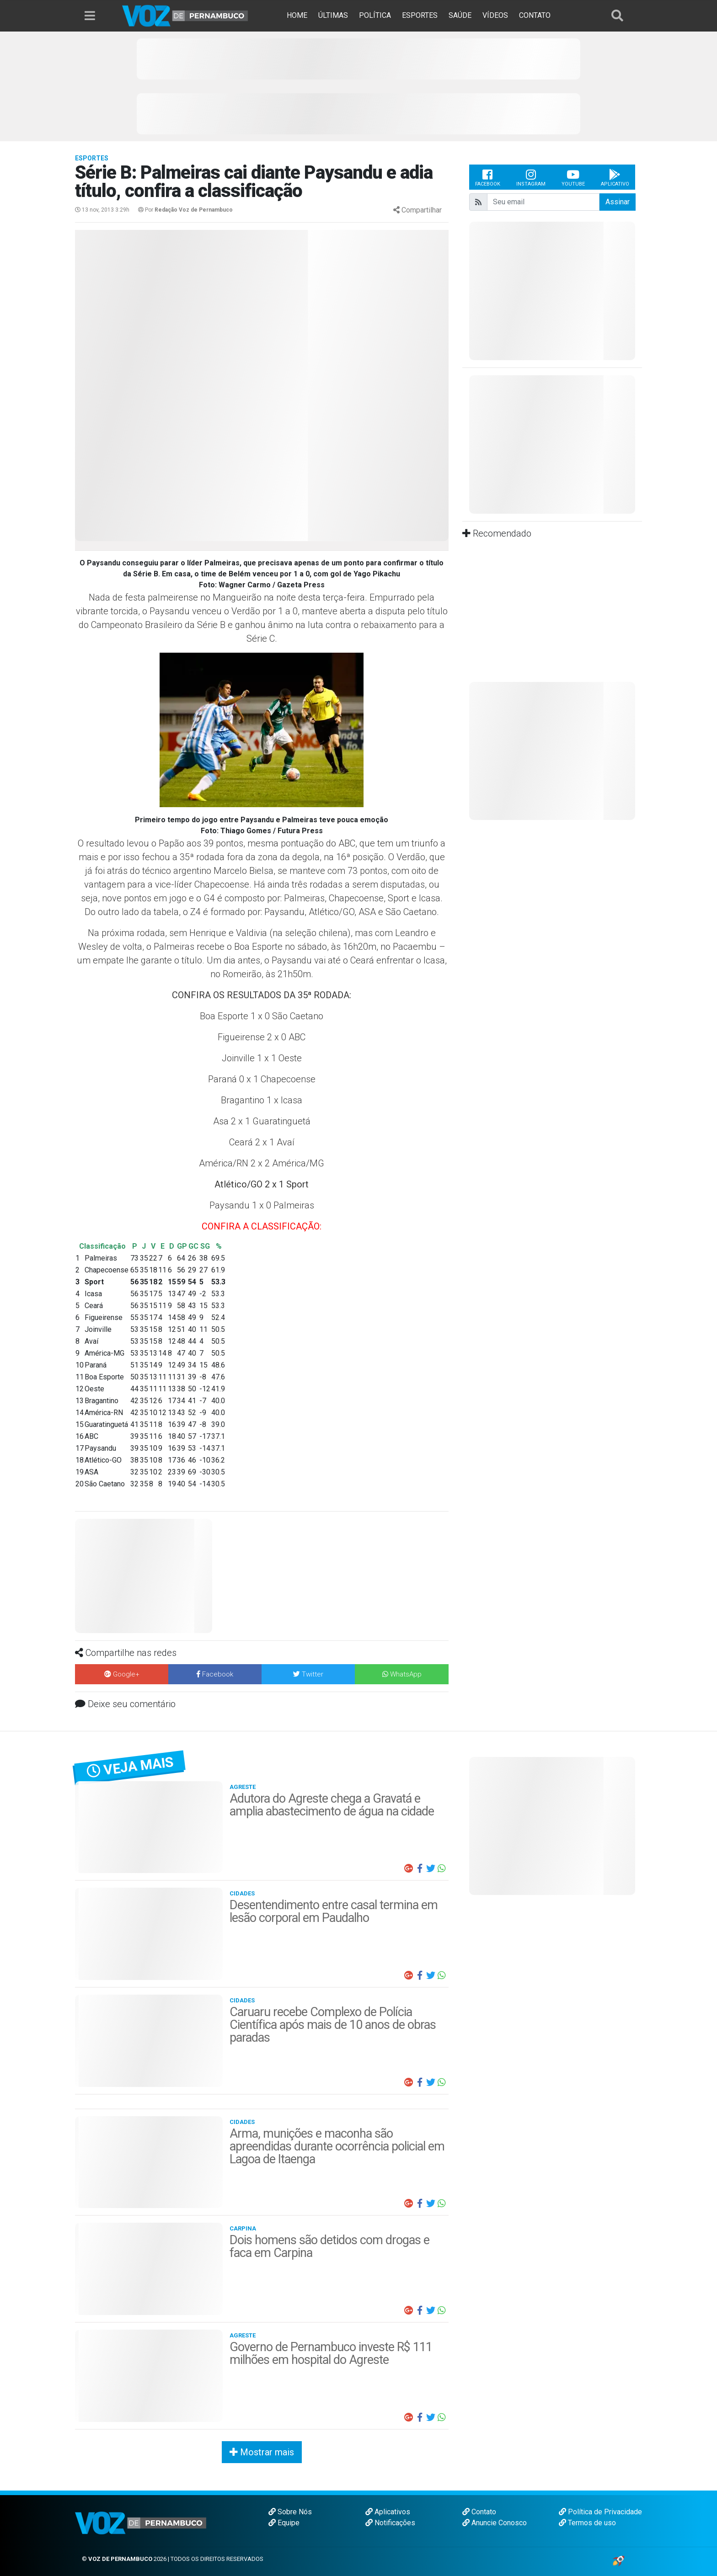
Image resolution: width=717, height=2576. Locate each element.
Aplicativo (615, 177)
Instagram (531, 177)
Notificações (390, 2522)
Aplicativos (387, 2511)
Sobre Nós (290, 2511)
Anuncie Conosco (494, 2522)
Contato (479, 2511)
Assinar (617, 201)
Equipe (284, 2522)
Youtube (573, 177)
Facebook (487, 177)
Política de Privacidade (600, 2511)
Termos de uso (587, 2522)
